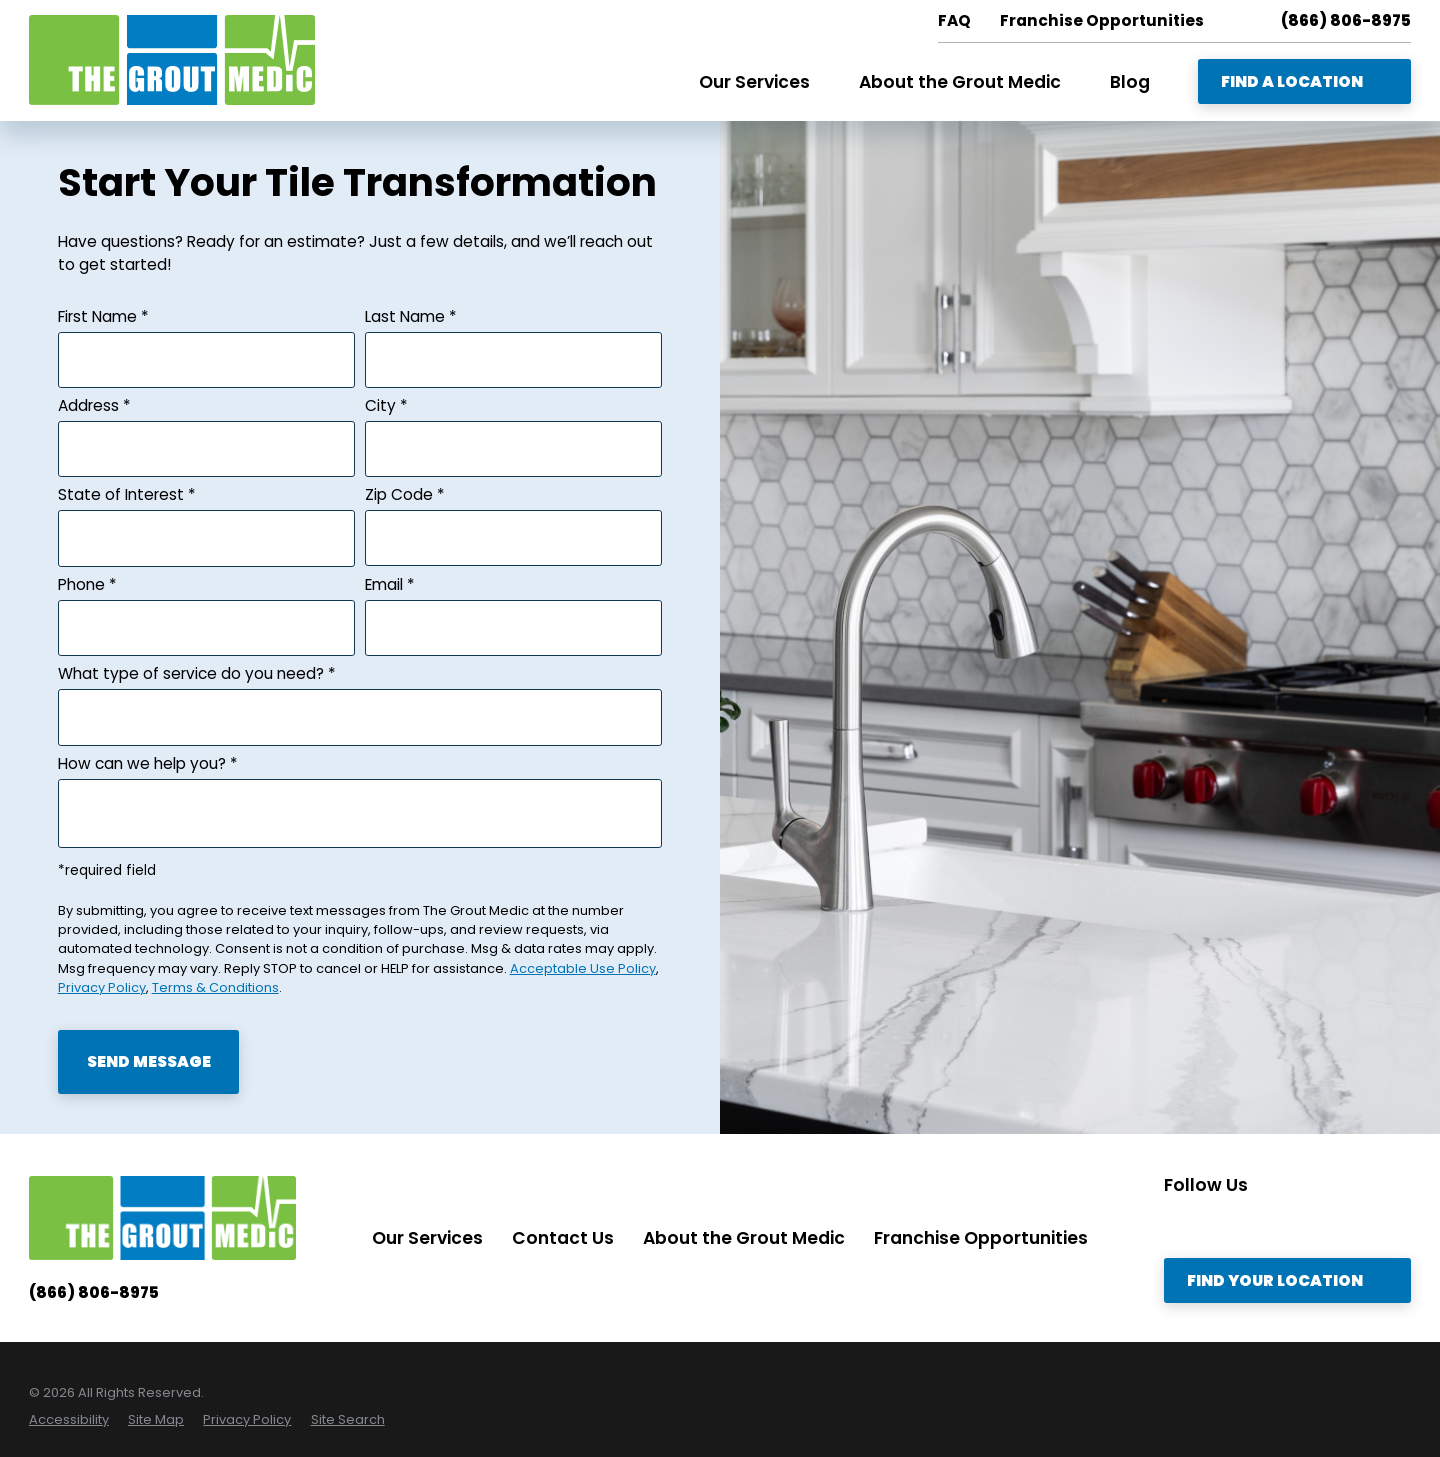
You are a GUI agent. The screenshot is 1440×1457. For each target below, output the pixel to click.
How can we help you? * (148, 763)
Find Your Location (1287, 1280)
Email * (390, 584)
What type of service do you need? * (197, 673)
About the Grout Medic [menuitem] (960, 82)
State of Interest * (127, 494)
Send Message (149, 1061)
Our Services (427, 1238)
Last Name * (411, 316)
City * (386, 405)
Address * (94, 405)
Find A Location (1304, 81)
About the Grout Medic (744, 1238)
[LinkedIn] (1257, 1223)
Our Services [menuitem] (754, 82)
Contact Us (563, 1238)
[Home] (172, 60)
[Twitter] (1216, 1223)
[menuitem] (69, 1419)
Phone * (87, 584)
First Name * (103, 316)
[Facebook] (1298, 1223)
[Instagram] (1175, 1223)
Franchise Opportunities (981, 1238)
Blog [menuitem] (1130, 82)
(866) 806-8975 (1346, 20)
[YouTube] (1339, 1223)
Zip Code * (405, 494)
